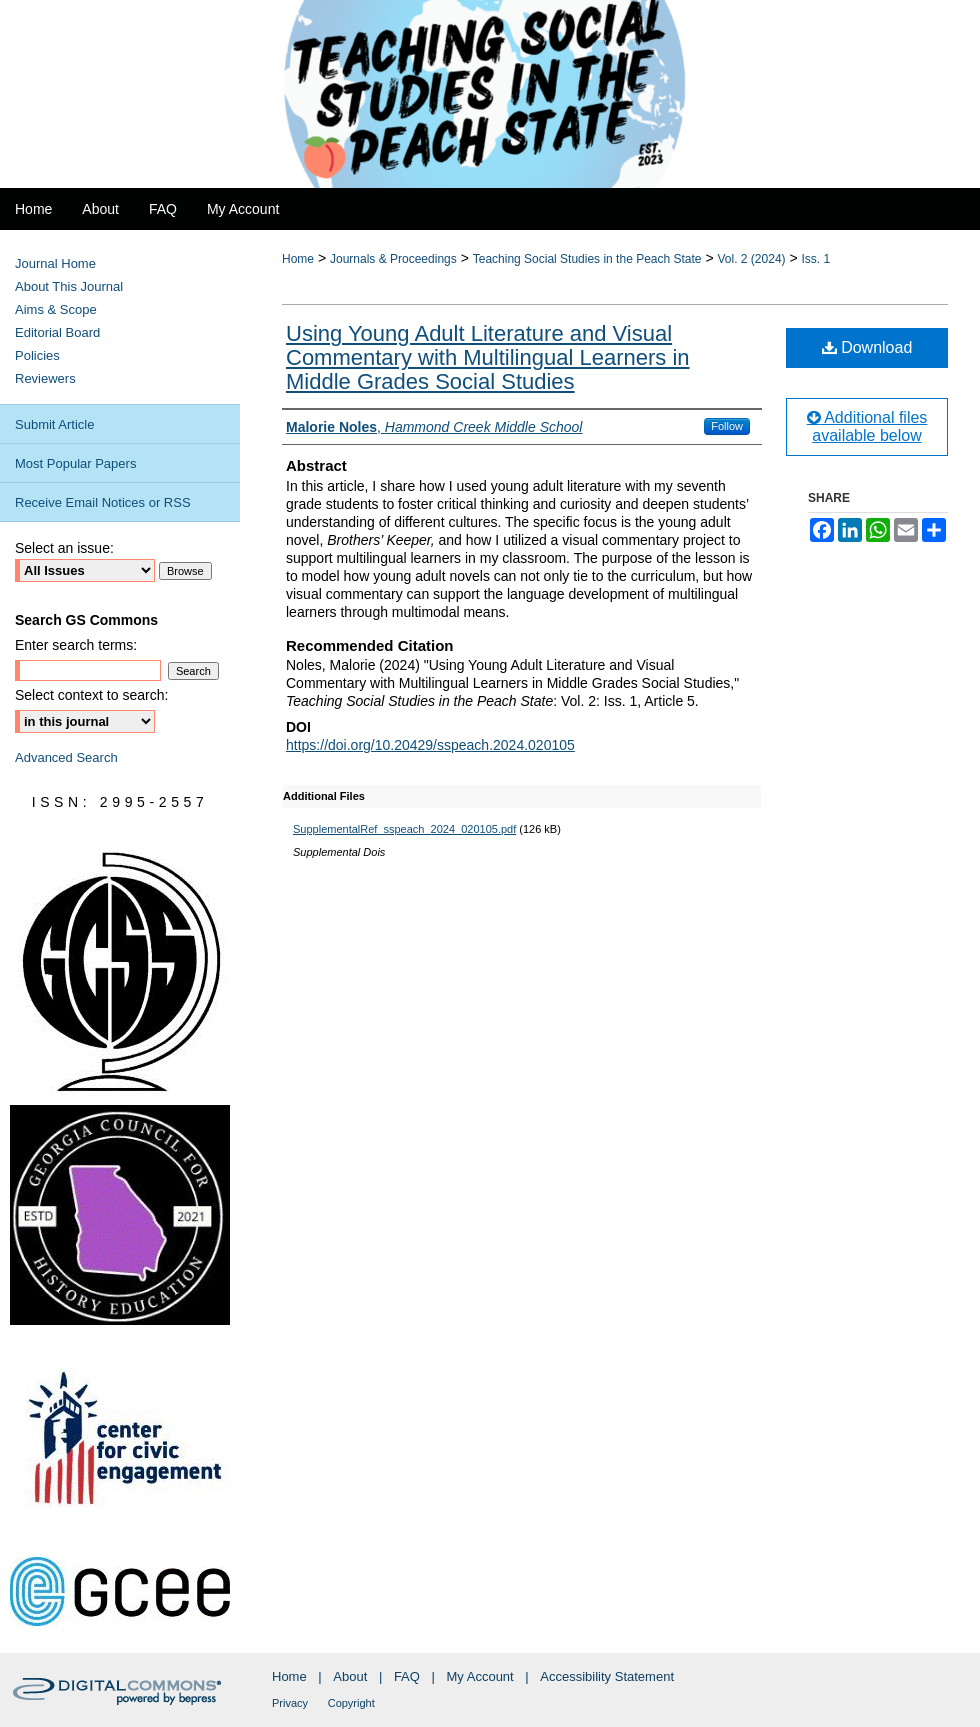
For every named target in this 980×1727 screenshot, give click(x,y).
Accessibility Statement (607, 1676)
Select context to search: (91, 695)
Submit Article (54, 424)
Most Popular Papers (75, 463)
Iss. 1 (816, 259)
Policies (37, 355)
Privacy (290, 1703)
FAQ (407, 1676)
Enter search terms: (76, 645)
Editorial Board (57, 332)
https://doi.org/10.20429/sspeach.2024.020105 (430, 745)
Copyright (351, 1703)
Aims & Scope (56, 309)
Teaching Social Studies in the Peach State (587, 259)
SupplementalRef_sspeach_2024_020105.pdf (404, 829)
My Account (480, 1676)
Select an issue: (64, 548)
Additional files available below (867, 426)
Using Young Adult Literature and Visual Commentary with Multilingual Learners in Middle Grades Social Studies (488, 357)
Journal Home (55, 263)
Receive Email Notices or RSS (103, 502)
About (350, 1676)
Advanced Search (66, 757)
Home (298, 259)
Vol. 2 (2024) (752, 259)
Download (867, 347)
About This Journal (69, 286)
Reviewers (45, 378)
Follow (727, 426)
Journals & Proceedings (393, 259)
